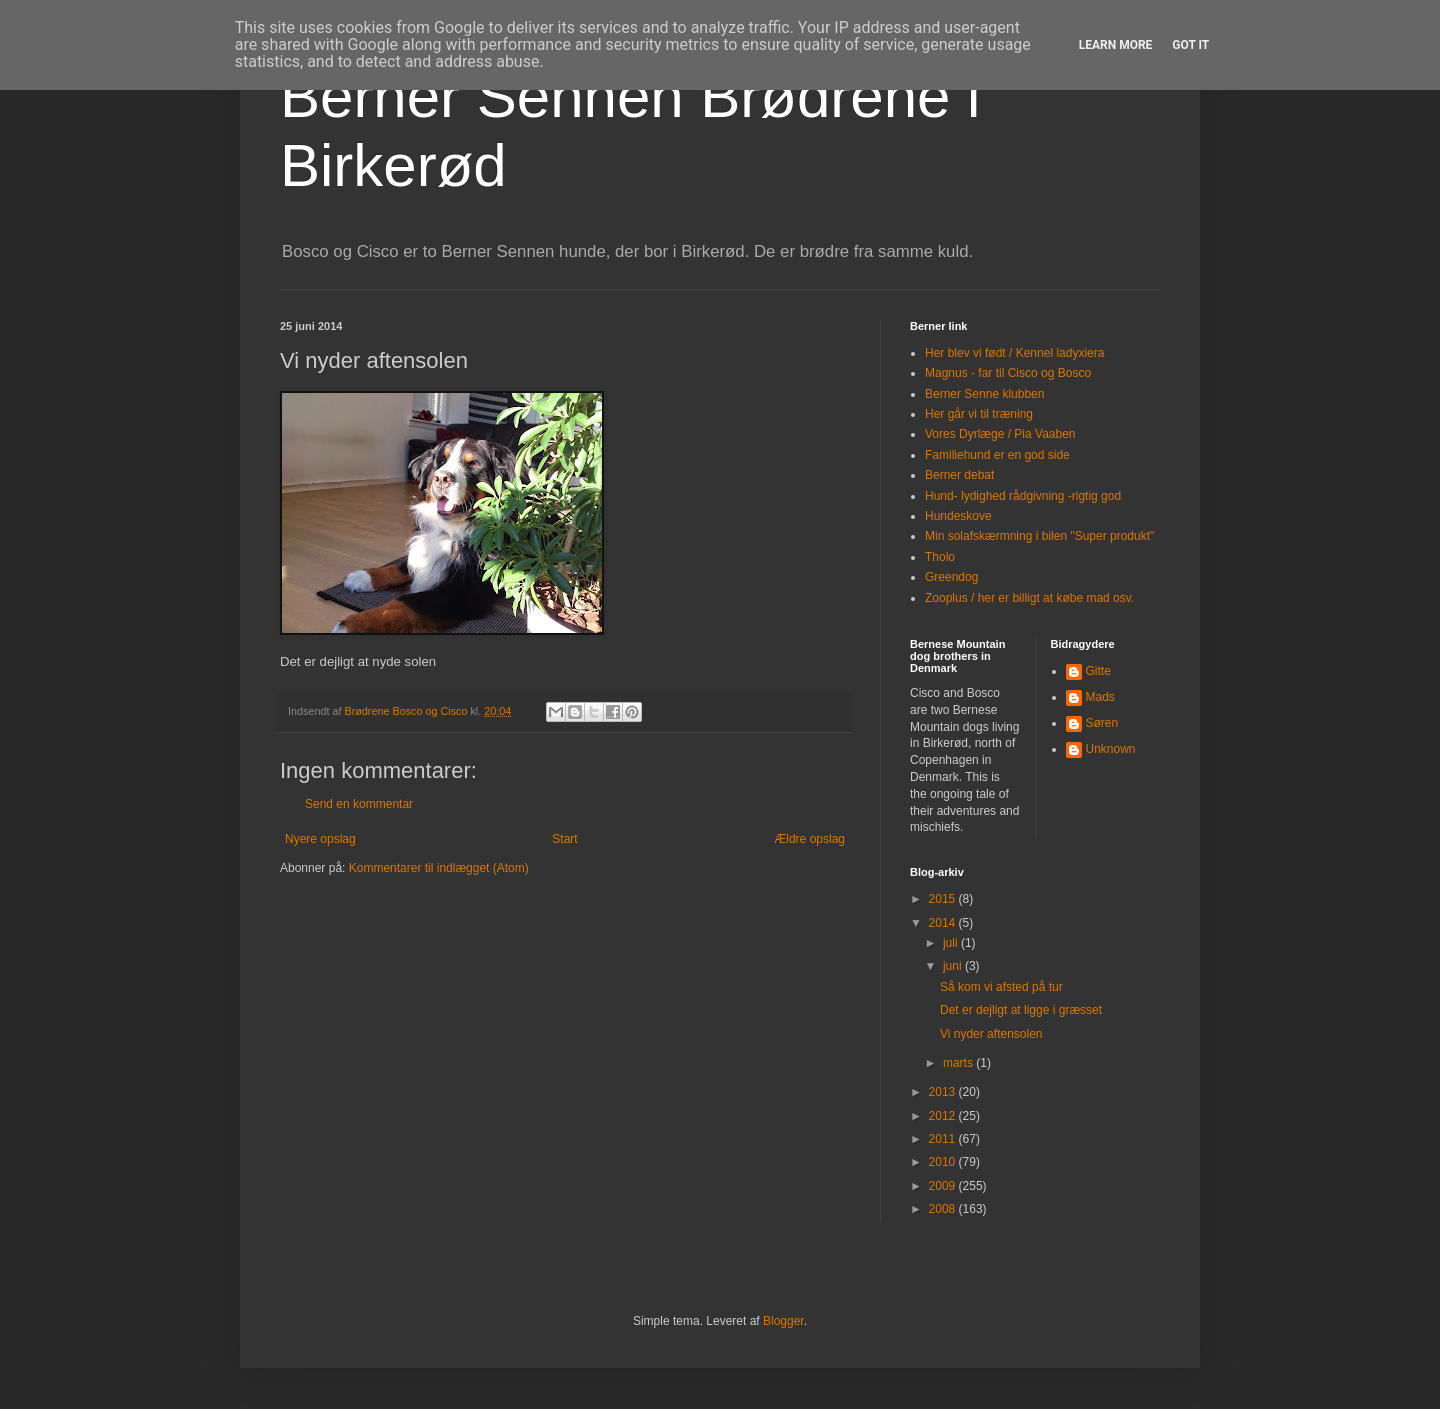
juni (954, 966)
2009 (944, 1186)
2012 (944, 1116)
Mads (1100, 697)
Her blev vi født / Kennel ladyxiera (1014, 353)
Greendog (951, 577)
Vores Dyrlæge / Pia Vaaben (1000, 434)
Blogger (783, 1321)
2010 (944, 1162)
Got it (1190, 45)
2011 (944, 1139)
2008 (944, 1209)
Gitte (1098, 671)
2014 (944, 923)
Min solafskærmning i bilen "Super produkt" (1039, 536)
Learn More (1116, 45)
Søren (1102, 723)
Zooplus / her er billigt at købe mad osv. (1029, 598)
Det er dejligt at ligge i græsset (1021, 1010)
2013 (944, 1092)
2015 (944, 899)
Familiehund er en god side (997, 455)
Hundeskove (958, 516)
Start (564, 839)
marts (959, 1063)
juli (952, 943)
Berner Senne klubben (984, 394)
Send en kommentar (359, 804)
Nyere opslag (320, 839)
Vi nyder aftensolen (991, 1034)
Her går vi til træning (979, 414)
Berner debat (959, 475)
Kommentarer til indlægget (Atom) (439, 868)
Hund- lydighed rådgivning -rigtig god (1023, 496)
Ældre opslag (809, 839)
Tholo (940, 557)
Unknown (1111, 749)
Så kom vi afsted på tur (1001, 987)
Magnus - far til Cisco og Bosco (1008, 373)
